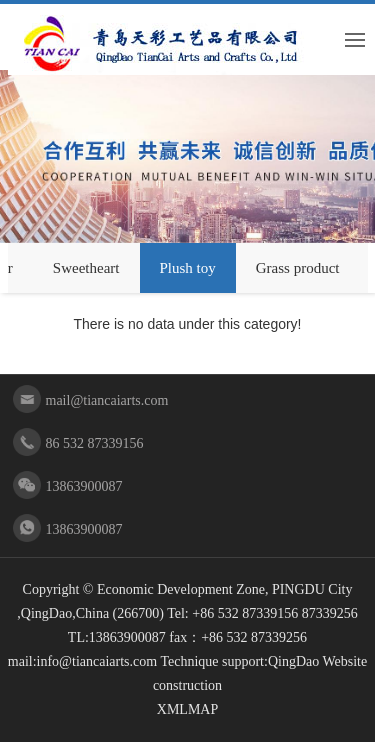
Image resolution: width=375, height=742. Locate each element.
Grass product (298, 268)
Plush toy (188, 268)
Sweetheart (86, 268)
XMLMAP (187, 709)
